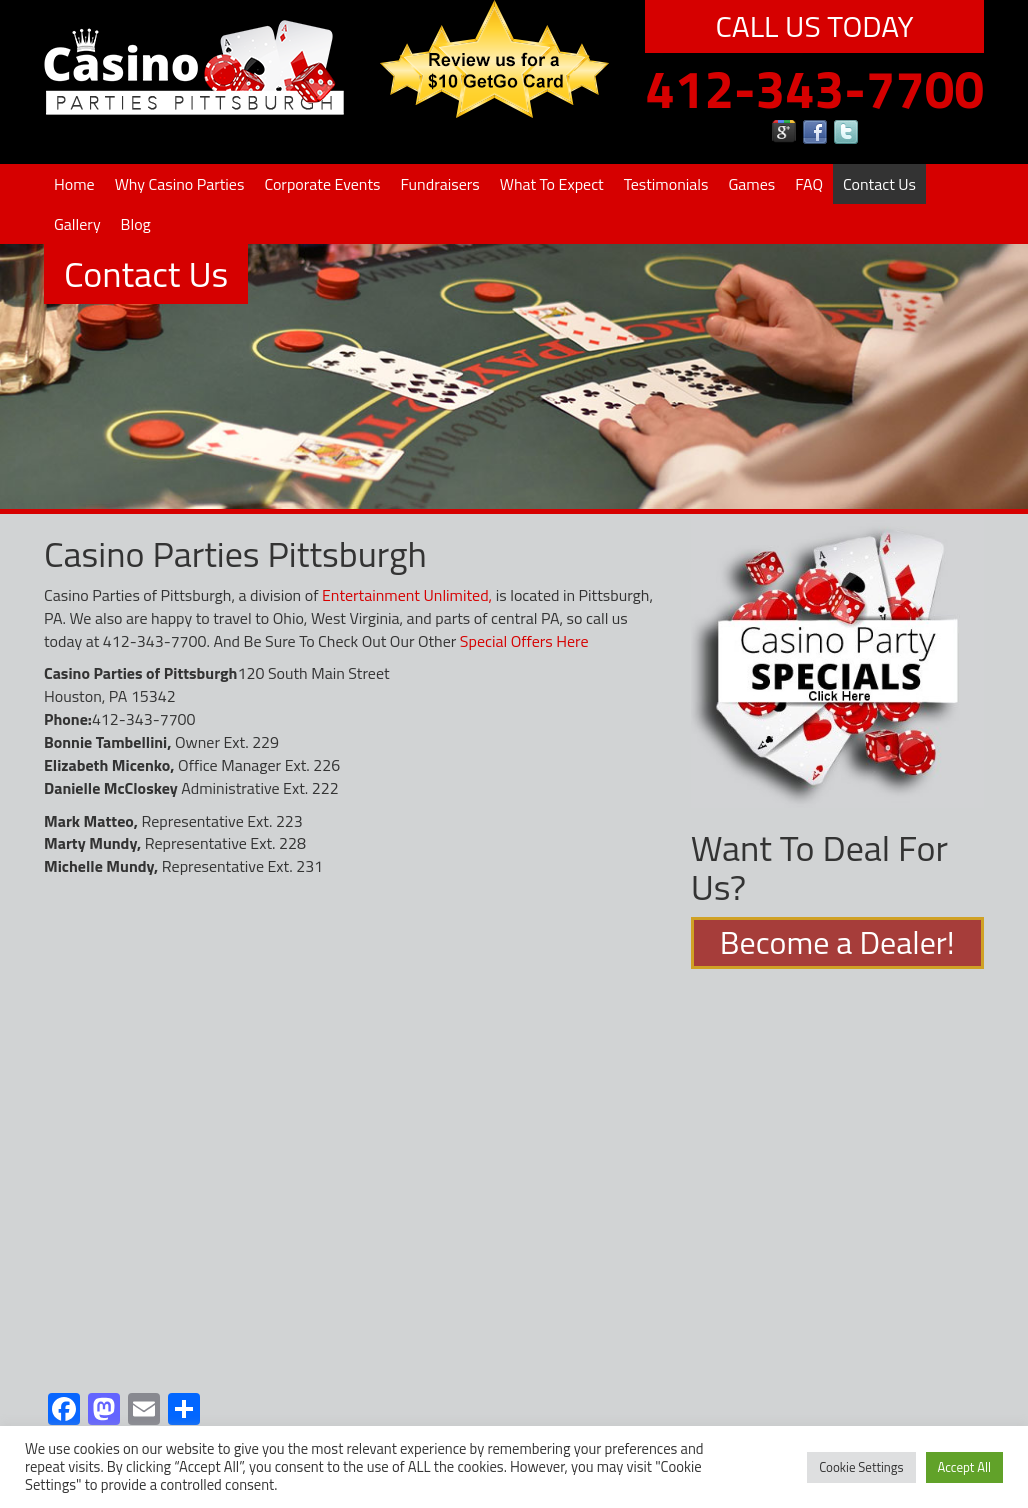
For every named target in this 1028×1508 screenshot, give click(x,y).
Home (74, 184)
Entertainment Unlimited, (407, 595)
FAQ (809, 184)
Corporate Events (322, 184)
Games (751, 184)
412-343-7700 (814, 88)
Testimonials (666, 184)
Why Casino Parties (180, 184)
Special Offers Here (524, 641)
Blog (136, 224)
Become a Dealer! (837, 943)
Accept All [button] (964, 1467)
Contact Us (879, 184)
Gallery (77, 224)
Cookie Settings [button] (861, 1467)
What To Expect (552, 184)
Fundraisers (439, 184)
